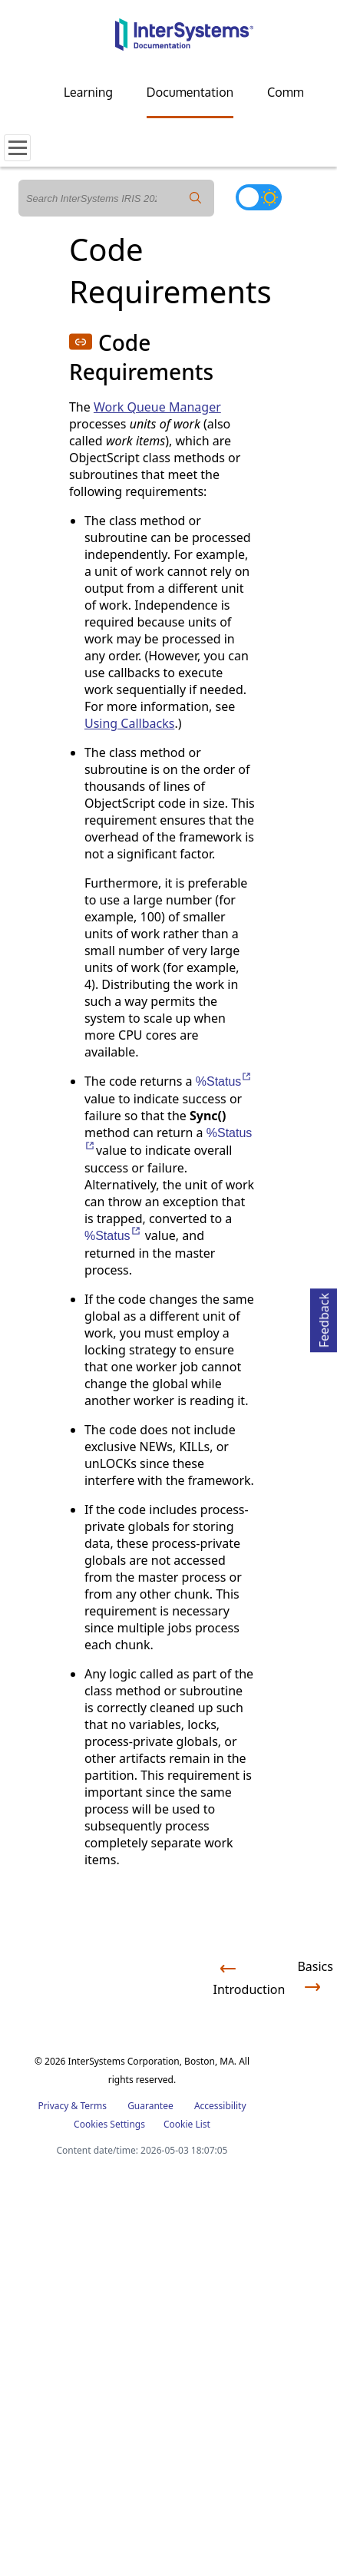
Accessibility (220, 2105)
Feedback (324, 1318)
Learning (88, 92)
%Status (224, 1081)
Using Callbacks (129, 723)
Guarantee (150, 2105)
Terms (93, 2105)
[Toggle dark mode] (259, 197)
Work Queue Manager (157, 406)
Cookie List (187, 2124)
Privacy (53, 2105)
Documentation (190, 92)
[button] (80, 341)
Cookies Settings (109, 2124)
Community (299, 92)
